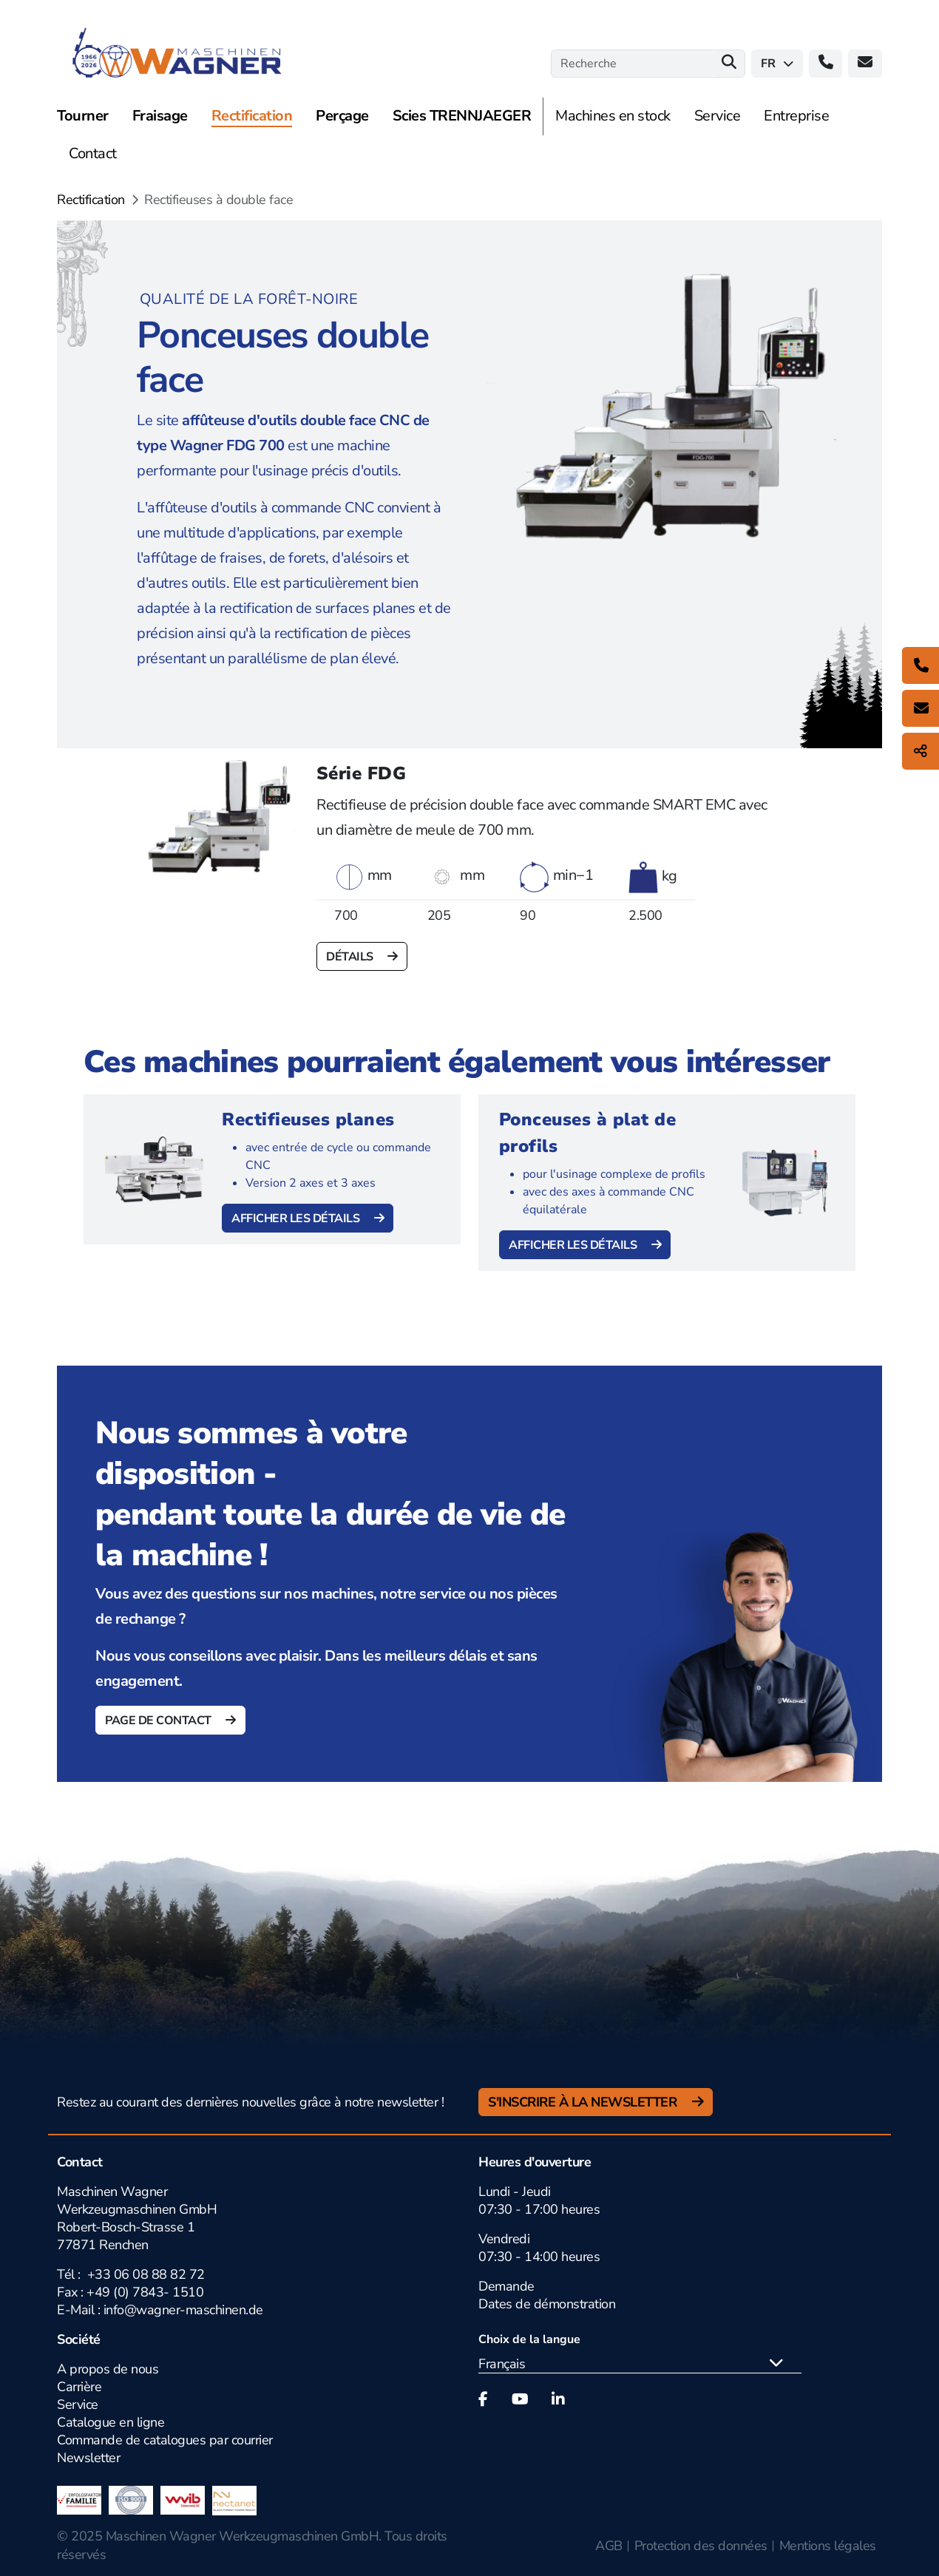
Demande (506, 2286)
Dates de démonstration (546, 2304)
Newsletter (88, 2458)
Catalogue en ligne (110, 2422)
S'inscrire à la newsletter (584, 2102)
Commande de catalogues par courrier (165, 2440)
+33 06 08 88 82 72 (146, 2274)
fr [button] (777, 63)
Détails (351, 957)
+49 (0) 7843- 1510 (145, 2292)
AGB (609, 2546)
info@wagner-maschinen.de (183, 2310)
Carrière (79, 2387)
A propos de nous (107, 2369)
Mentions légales (827, 2546)
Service (77, 2404)
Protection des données (700, 2546)
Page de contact (159, 1720)
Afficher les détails (296, 1218)
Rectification (91, 200)
